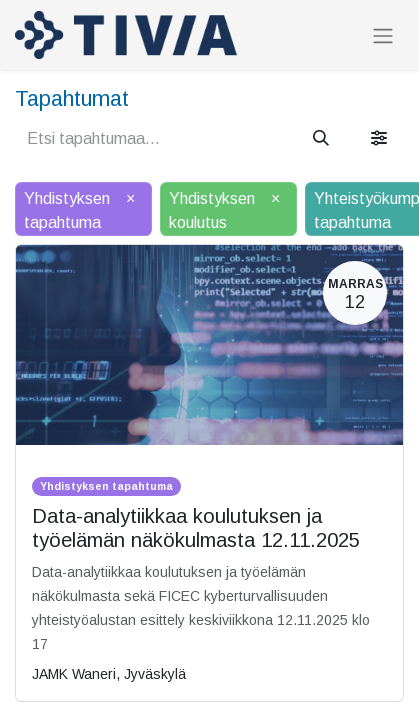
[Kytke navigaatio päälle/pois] (383, 35)
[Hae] (321, 139)
